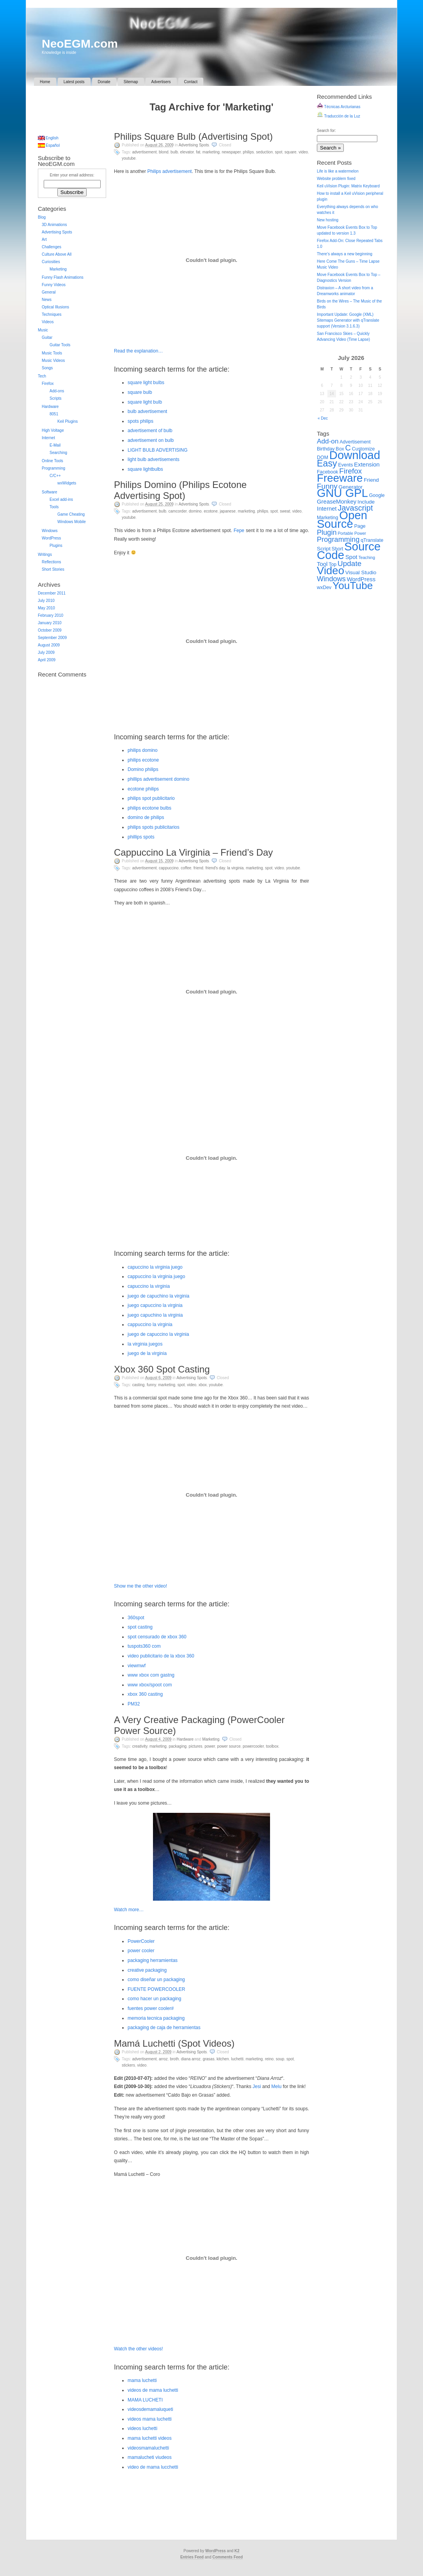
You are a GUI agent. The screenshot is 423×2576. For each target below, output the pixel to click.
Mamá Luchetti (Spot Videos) (174, 2043)
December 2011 (52, 593)
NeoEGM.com (80, 43)
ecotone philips (143, 789)
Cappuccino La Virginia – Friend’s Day (193, 852)
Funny (151, 1385)
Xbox (203, 1385)
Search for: (326, 130)
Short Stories (53, 569)
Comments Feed (227, 2557)
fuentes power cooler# (151, 2008)
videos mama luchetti (150, 2419)
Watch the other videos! (138, 2349)
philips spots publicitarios (154, 827)
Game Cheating (71, 514)
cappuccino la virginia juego (156, 1276)
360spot (136, 1617)
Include (366, 502)
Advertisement (144, 152)
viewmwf (137, 1665)
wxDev (324, 587)
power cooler (141, 1950)
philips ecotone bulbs (149, 808)
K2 (237, 2551)
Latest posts (74, 82)
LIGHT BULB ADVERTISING (158, 450)
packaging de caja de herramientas (164, 2027)
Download (354, 455)
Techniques (52, 314)
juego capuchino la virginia (155, 1315)
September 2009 (52, 638)
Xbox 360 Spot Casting (162, 1369)
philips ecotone (143, 760)
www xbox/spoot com (150, 1685)
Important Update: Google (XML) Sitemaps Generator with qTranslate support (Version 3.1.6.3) (348, 320)
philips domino (143, 750)
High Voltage (53, 430)
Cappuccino (169, 868)
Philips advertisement (169, 171)
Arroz (163, 2059)
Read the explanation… (138, 351)
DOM (322, 457)
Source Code (348, 550)
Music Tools (52, 353)
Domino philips (143, 769)
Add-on (328, 441)
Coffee (186, 868)
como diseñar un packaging (156, 1979)
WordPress (51, 538)
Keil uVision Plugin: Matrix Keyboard (348, 186)
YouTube (129, 158)
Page (360, 526)
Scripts (56, 398)
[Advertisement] (211, 123)
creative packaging (147, 1970)
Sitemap (131, 82)
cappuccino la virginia (150, 1324)
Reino (269, 2059)
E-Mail (55, 445)
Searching (58, 452)
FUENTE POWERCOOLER (156, 1989)
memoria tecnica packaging (156, 2018)
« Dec (323, 418)
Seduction (264, 152)
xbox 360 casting (145, 1694)
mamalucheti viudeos (150, 2457)
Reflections (51, 562)
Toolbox (272, 1746)
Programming (53, 468)
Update (349, 563)
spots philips (140, 421)
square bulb (140, 392)
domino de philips (146, 817)
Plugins (56, 545)
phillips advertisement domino (158, 779)
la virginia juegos (145, 1344)
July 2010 (46, 600)
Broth (174, 2059)
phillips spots (141, 837)
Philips (248, 152)
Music (43, 330)
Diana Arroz (191, 2059)
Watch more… (129, 1909)
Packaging (178, 1746)
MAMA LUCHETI (145, 2400)
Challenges (51, 247)
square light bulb (145, 402)
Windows (50, 531)
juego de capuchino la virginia (158, 1296)
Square (290, 152)
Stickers (128, 2065)
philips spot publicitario (151, 798)
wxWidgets (66, 483)
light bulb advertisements (154, 459)
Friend (198, 868)
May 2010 (46, 608)
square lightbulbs (145, 469)
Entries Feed (192, 2557)
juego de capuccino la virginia (158, 1334)
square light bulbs (146, 382)
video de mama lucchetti (153, 2467)
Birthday (326, 449)
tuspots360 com (144, 1646)
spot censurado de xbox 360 (157, 1637)
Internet (48, 438)
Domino (195, 511)
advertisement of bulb (150, 430)
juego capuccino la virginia (155, 1305)
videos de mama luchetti (153, 2390)
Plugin (327, 532)
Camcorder (178, 511)
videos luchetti (142, 2428)
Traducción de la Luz (338, 116)
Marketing (211, 152)
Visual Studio (361, 572)
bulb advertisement (147, 411)
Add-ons (57, 391)
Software (49, 492)
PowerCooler (253, 1746)
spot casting (140, 1627)
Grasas (208, 2059)
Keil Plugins (67, 421)
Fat (198, 152)
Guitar (47, 337)
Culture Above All (56, 254)
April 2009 (46, 660)
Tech (42, 376)
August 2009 (49, 645)
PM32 (134, 1704)
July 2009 (46, 652)
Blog (42, 217)
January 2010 (50, 623)
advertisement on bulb (151, 440)
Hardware (185, 1739)
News (47, 299)
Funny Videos (54, 285)
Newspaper (231, 152)
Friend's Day (215, 868)
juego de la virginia (147, 1353)
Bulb (174, 152)
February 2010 (50, 615)
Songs (47, 368)
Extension (367, 464)
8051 (54, 414)
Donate (104, 82)
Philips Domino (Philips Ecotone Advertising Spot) (180, 490)
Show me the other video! (140, 1586)
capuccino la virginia (149, 1286)
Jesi (256, 2086)
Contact (190, 82)
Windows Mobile (71, 522)
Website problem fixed (336, 178)
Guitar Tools (60, 345)
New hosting (327, 220)
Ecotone (211, 511)
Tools (54, 507)
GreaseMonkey (336, 501)
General (49, 292)
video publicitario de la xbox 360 (161, 1656)
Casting (138, 1385)
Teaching (366, 557)
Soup (280, 2059)
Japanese (228, 511)
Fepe (239, 530)
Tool (322, 564)
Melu (276, 2086)
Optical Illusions (55, 307)
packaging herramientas (153, 1960)
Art (44, 239)
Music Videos (53, 360)
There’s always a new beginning (344, 254)
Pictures (196, 1746)
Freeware (340, 478)
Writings (45, 554)
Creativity (140, 1746)
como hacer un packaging (154, 1998)
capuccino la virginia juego (155, 1267)
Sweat (285, 511)
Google (377, 495)
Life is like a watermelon (338, 171)
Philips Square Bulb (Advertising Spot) (193, 136)
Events (345, 465)
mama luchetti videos (150, 2438)
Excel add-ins (61, 499)
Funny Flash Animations (63, 277)
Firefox (48, 383)
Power (209, 1746)
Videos (47, 322)
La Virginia (235, 868)
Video (303, 152)
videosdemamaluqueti (150, 2409)
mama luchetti (142, 2380)
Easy (327, 463)
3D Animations (54, 225)
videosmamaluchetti (148, 2448)
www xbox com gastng (151, 1675)
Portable (345, 533)
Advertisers (161, 82)
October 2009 (50, 630)
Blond (163, 152)
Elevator (187, 152)
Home (45, 82)
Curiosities (51, 262)
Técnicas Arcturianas (338, 107)
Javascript (355, 508)
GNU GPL (342, 493)
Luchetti (237, 2059)
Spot (279, 152)
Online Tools (52, 461)
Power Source (228, 1746)
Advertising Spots (194, 145)
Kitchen (223, 2059)
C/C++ (55, 476)
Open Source (342, 519)
